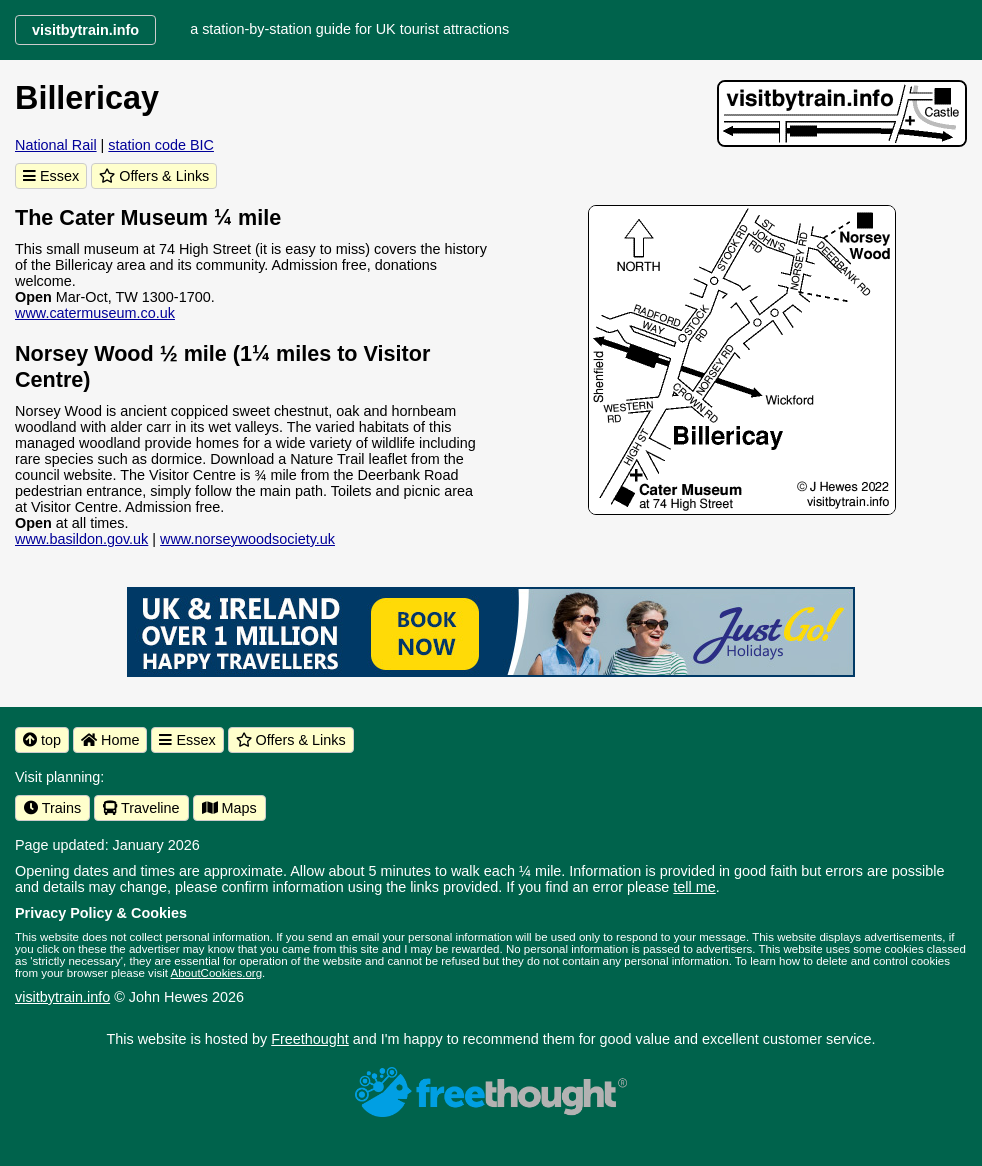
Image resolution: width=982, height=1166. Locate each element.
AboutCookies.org (217, 973)
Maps (229, 808)
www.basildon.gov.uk (81, 539)
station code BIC (161, 145)
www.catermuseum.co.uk (95, 313)
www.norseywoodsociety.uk (247, 539)
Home (110, 740)
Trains (52, 808)
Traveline (141, 808)
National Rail (56, 145)
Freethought (310, 1039)
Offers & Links (154, 176)
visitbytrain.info (62, 997)
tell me (694, 887)
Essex (51, 176)
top (42, 740)
